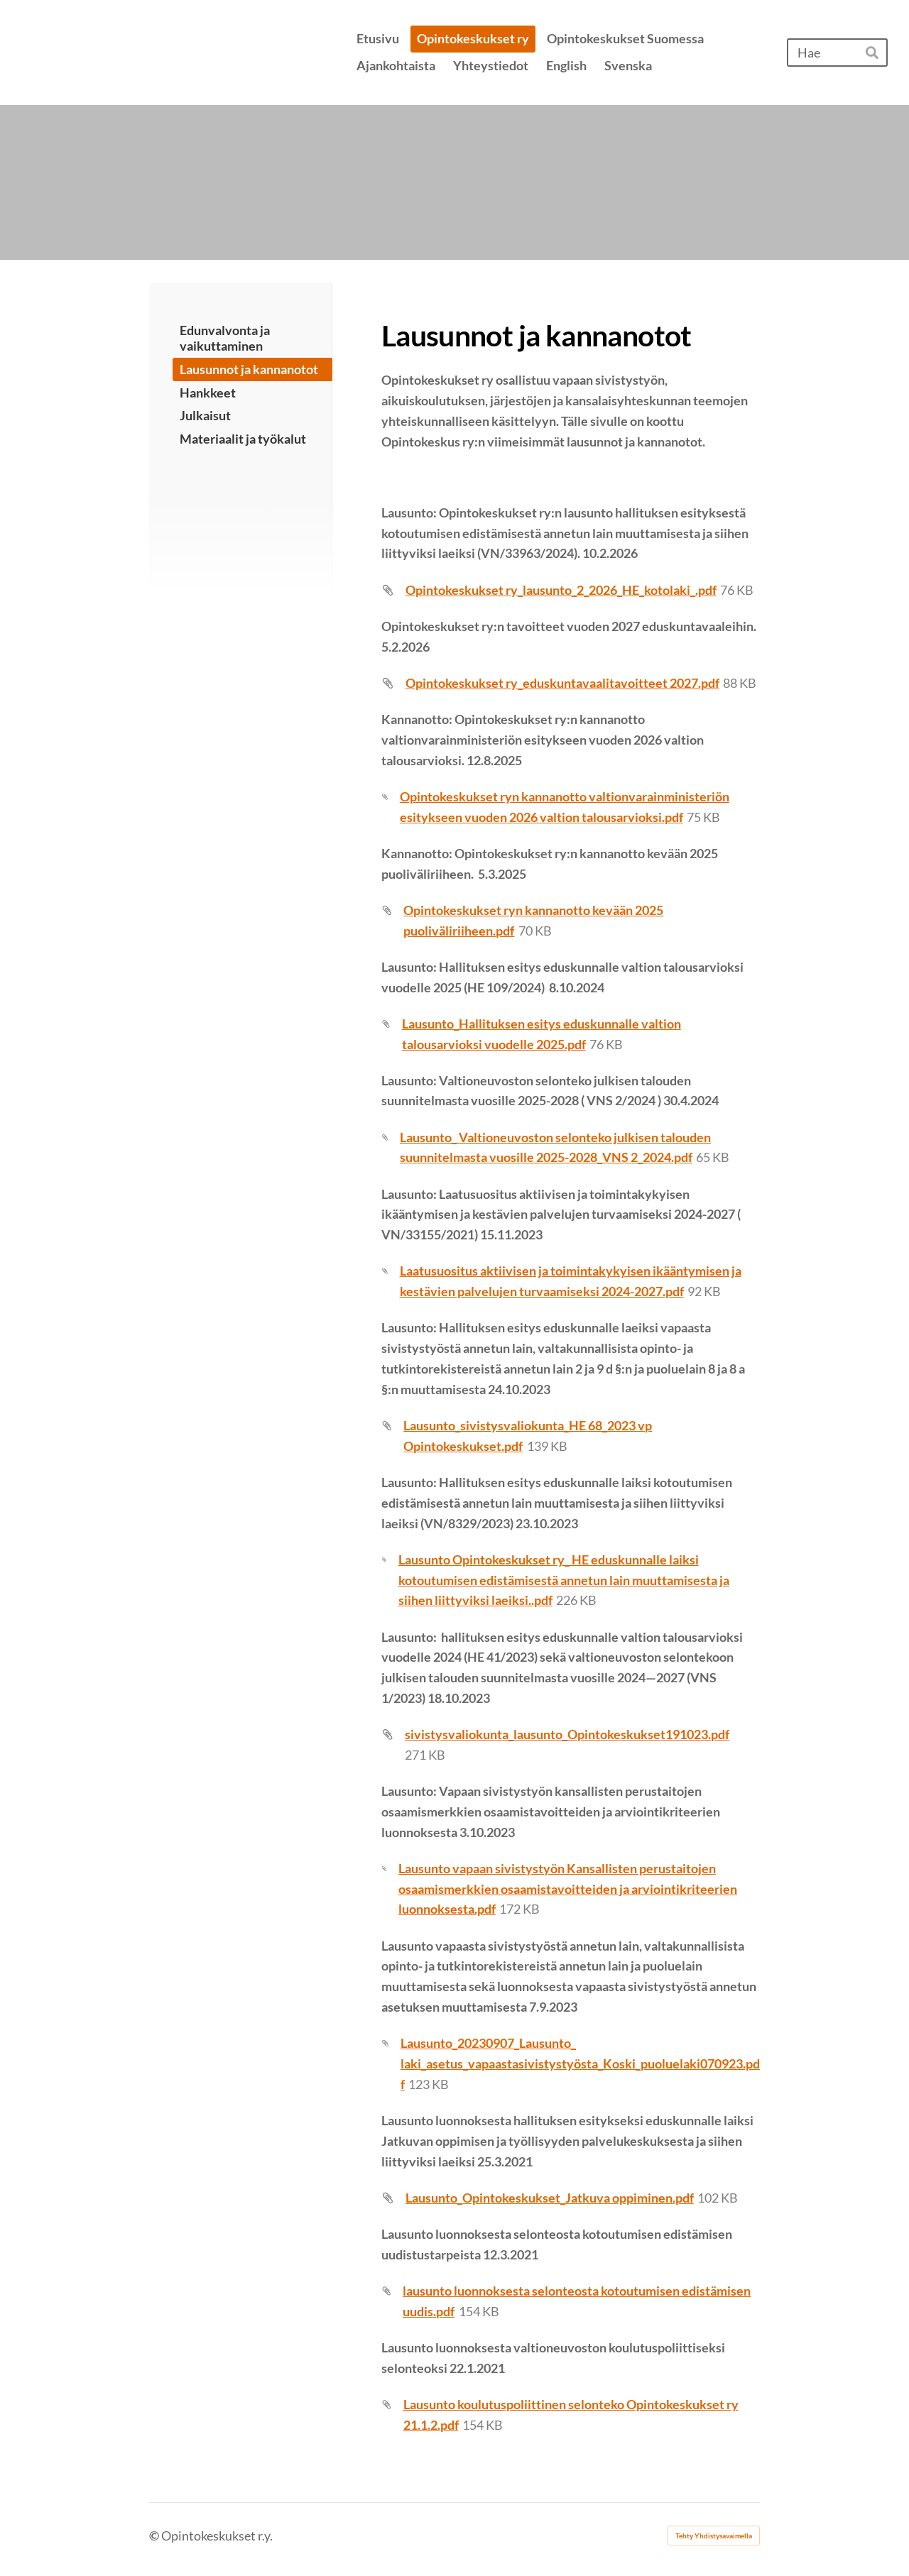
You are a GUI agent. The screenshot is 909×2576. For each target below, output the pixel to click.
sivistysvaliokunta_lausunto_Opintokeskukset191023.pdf (567, 1734)
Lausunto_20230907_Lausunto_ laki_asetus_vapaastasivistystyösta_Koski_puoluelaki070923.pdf (580, 2063)
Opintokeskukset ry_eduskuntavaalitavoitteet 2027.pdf (562, 683)
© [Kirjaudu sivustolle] (155, 2535)
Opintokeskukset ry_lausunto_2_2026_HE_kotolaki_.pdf (561, 590)
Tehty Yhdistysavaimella (713, 2535)
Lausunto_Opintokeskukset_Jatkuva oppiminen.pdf (549, 2197)
